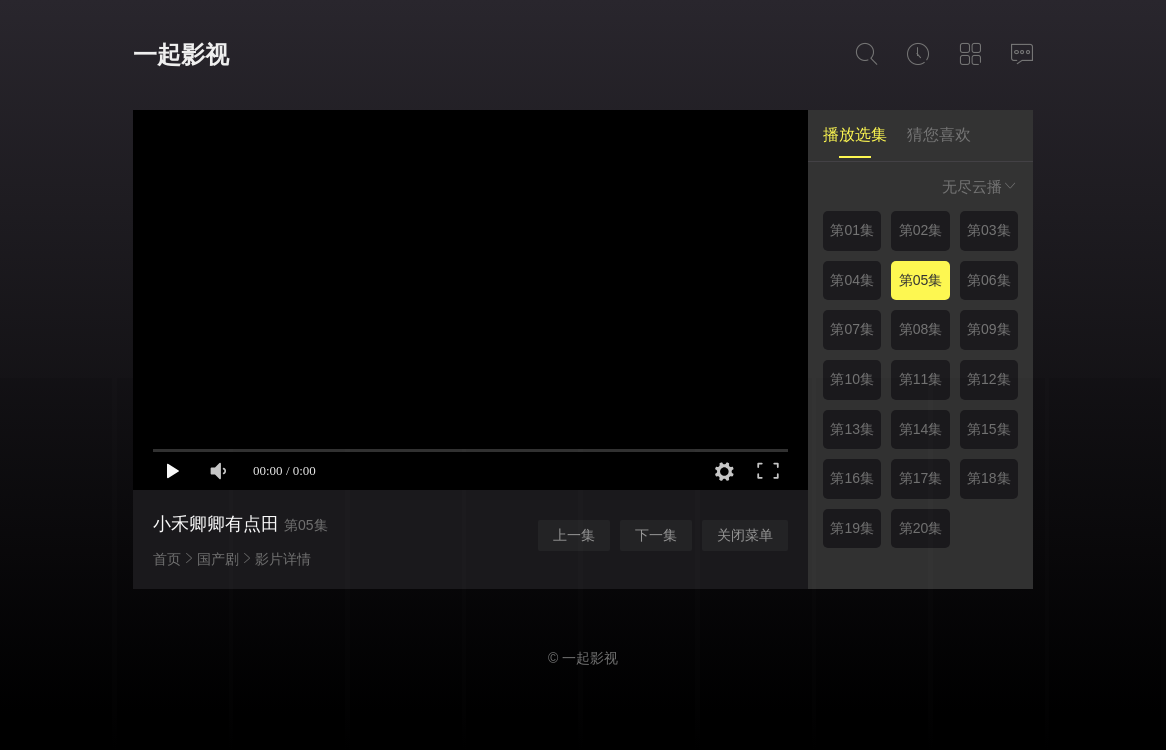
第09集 (989, 329)
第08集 (921, 329)
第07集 (852, 329)
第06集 (989, 280)
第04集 (852, 280)
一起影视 (181, 54)
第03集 (989, 230)
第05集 (921, 280)
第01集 (852, 230)
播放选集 (855, 134)
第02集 (921, 230)
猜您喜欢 (939, 134)
